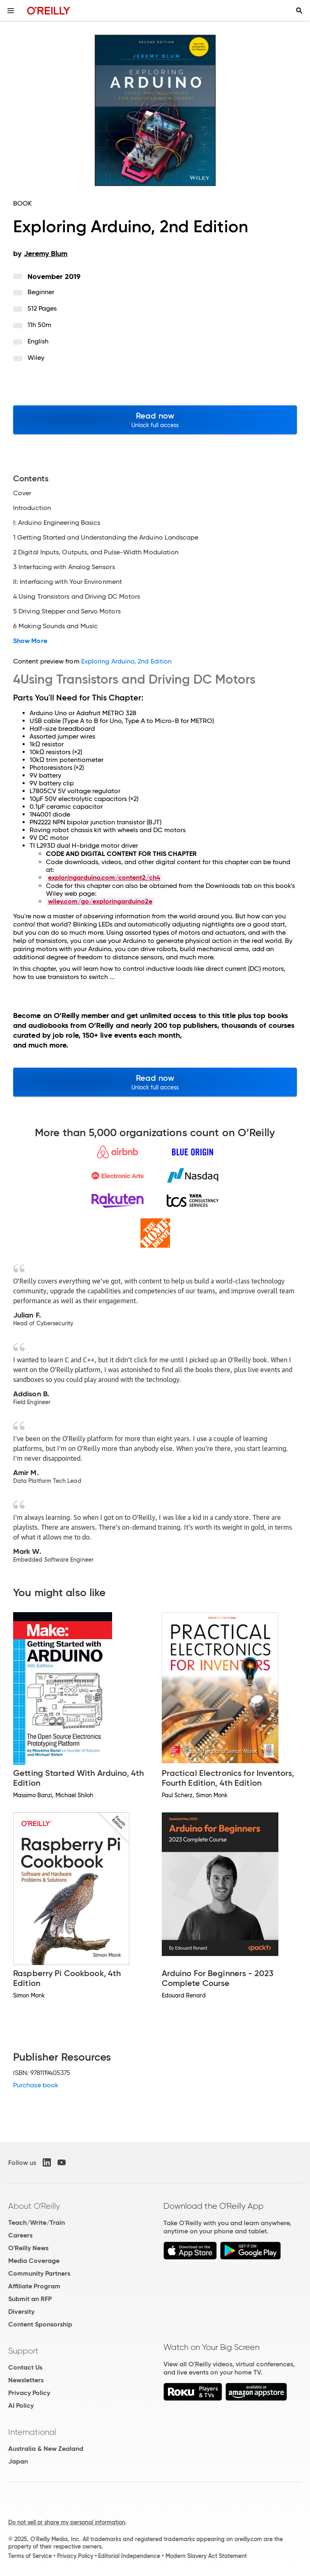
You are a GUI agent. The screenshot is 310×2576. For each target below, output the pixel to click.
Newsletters (26, 2380)
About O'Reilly (34, 2206)
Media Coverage (34, 2260)
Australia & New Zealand (45, 2448)
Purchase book (35, 2085)
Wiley (36, 357)
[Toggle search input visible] (299, 11)
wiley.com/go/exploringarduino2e (100, 901)
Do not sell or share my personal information (66, 2522)
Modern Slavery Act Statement (206, 2556)
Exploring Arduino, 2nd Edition (126, 661)
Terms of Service (30, 2556)
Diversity (21, 2311)
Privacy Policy (29, 2392)
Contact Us (25, 2367)
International (32, 2432)
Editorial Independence (129, 2556)
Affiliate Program (34, 2286)
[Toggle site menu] (11, 11)
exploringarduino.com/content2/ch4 (104, 877)
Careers (20, 2235)
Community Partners (39, 2273)
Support (23, 2351)
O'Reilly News (28, 2248)
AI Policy (21, 2405)
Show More (30, 641)
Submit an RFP (30, 2299)
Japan (18, 2461)
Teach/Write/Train (36, 2222)
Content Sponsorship (40, 2324)
